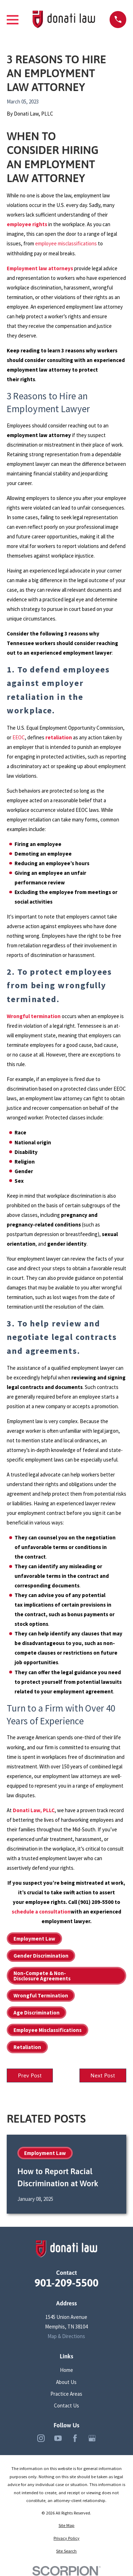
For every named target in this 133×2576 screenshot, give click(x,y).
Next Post (102, 2075)
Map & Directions (66, 2336)
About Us (66, 2382)
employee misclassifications (66, 243)
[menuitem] (66, 2526)
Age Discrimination (36, 2012)
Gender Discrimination (40, 1955)
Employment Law (34, 1938)
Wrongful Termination (40, 1995)
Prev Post (29, 2075)
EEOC (18, 737)
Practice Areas (66, 2393)
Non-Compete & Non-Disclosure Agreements (42, 1976)
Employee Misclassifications (47, 2030)
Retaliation (27, 2047)
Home (66, 2370)
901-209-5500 (66, 2282)
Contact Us (66, 2405)
